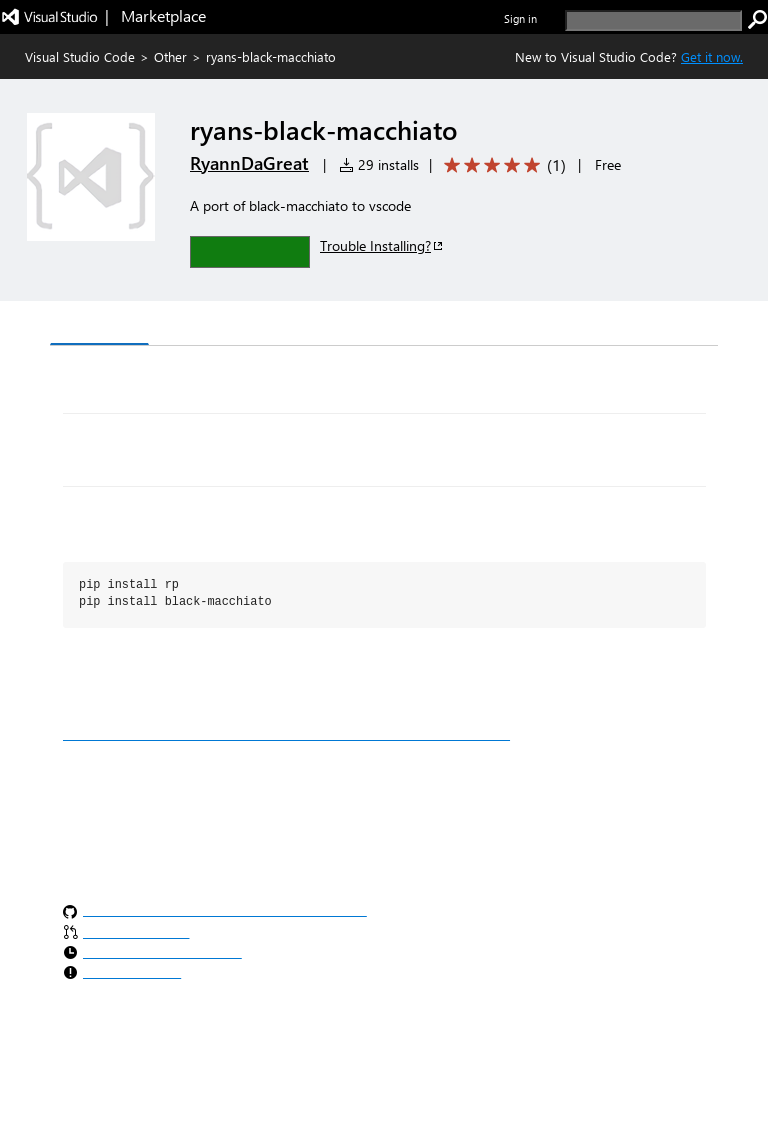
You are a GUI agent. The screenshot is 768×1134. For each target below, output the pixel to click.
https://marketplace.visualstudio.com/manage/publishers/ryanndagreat (286, 734)
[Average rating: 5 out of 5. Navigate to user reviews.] (501, 165)
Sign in (520, 18)
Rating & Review (439, 325)
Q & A (328, 325)
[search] (653, 20)
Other (170, 56)
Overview (99, 324)
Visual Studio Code (80, 56)
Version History (220, 325)
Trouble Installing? (382, 245)
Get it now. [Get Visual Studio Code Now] (712, 56)
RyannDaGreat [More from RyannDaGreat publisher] (249, 163)
